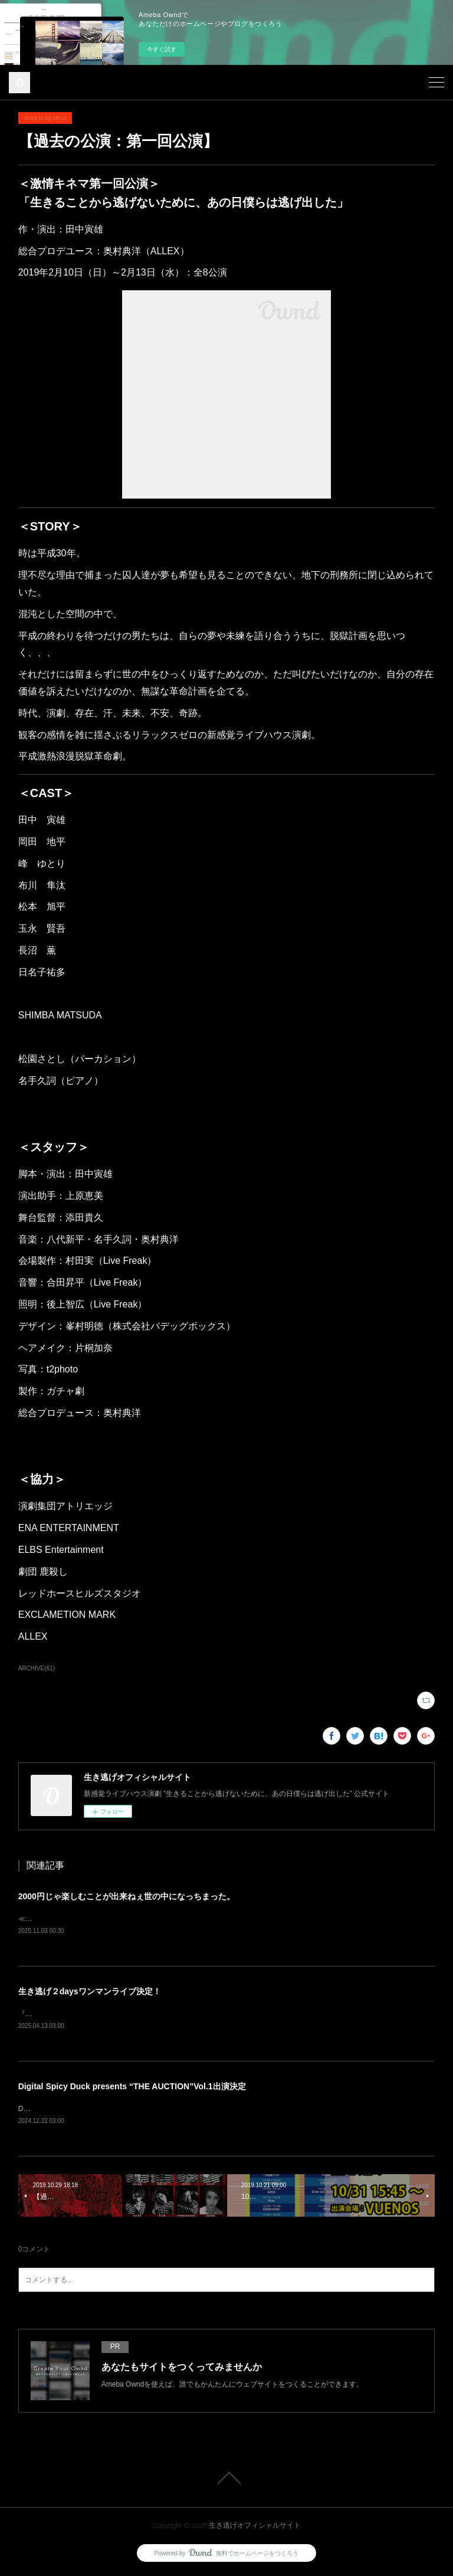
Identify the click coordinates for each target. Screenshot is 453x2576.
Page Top (226, 2481)
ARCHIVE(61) (36, 1668)
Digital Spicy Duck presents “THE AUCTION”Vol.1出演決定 (132, 2088)
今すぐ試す (161, 49)
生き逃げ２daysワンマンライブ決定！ (89, 1992)
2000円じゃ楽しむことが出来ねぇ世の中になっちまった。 (126, 1896)
